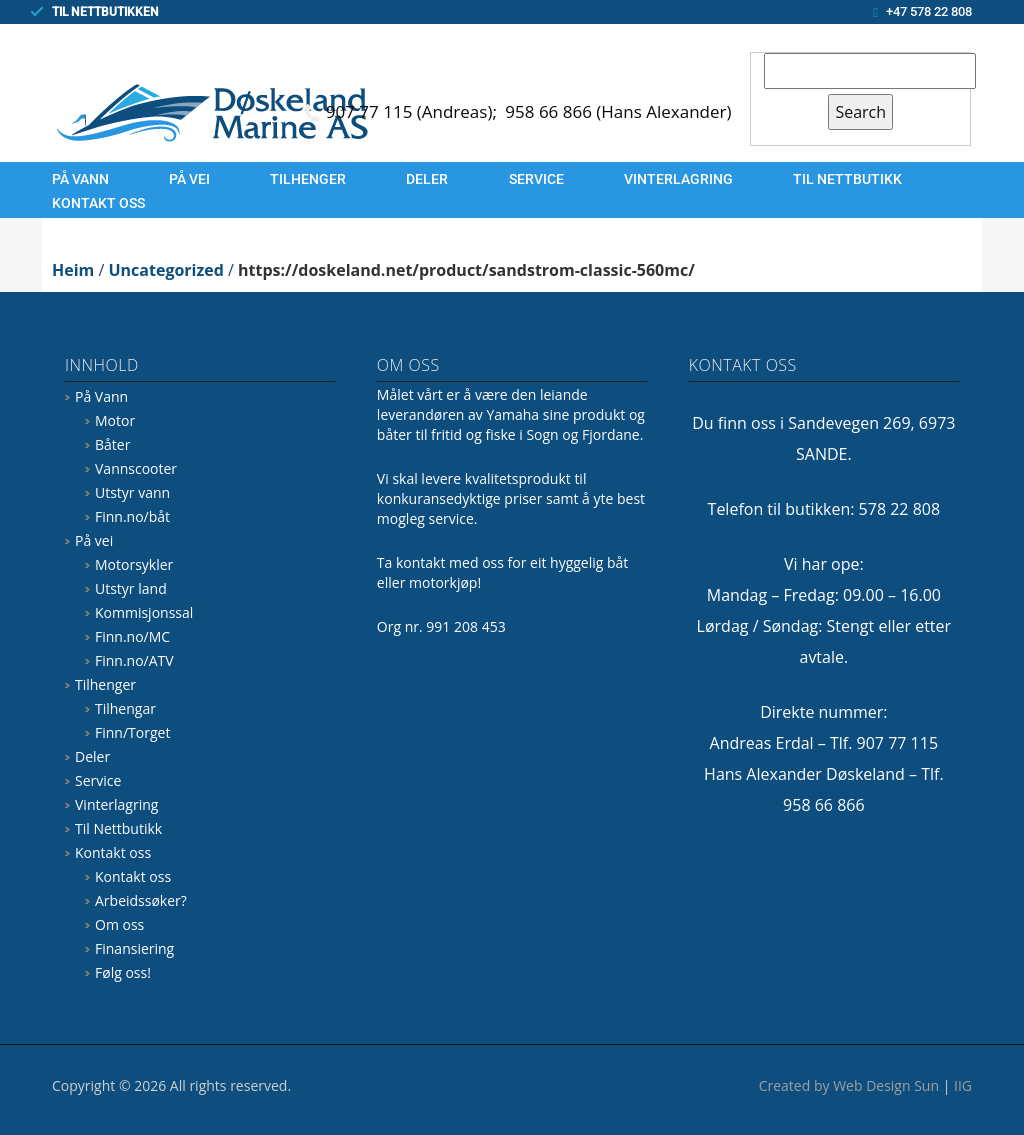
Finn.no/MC (132, 636)
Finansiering (134, 948)
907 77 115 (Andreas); (414, 111)
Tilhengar (125, 708)
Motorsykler (134, 564)
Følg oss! (123, 972)
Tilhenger (308, 179)
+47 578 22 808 (929, 11)
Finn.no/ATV (134, 660)
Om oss (119, 924)
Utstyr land (131, 588)
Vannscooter (136, 468)
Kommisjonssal (144, 612)
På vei (189, 179)
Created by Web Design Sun (849, 1085)
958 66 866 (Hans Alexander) (618, 111)
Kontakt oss (98, 203)
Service (536, 179)
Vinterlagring (678, 179)
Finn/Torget (132, 732)
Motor (115, 420)
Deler (427, 179)
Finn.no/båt (132, 516)
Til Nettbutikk (847, 179)
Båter (112, 444)
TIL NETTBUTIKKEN (105, 12)
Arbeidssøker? (141, 900)
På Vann (80, 179)
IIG (963, 1085)
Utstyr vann (132, 492)
